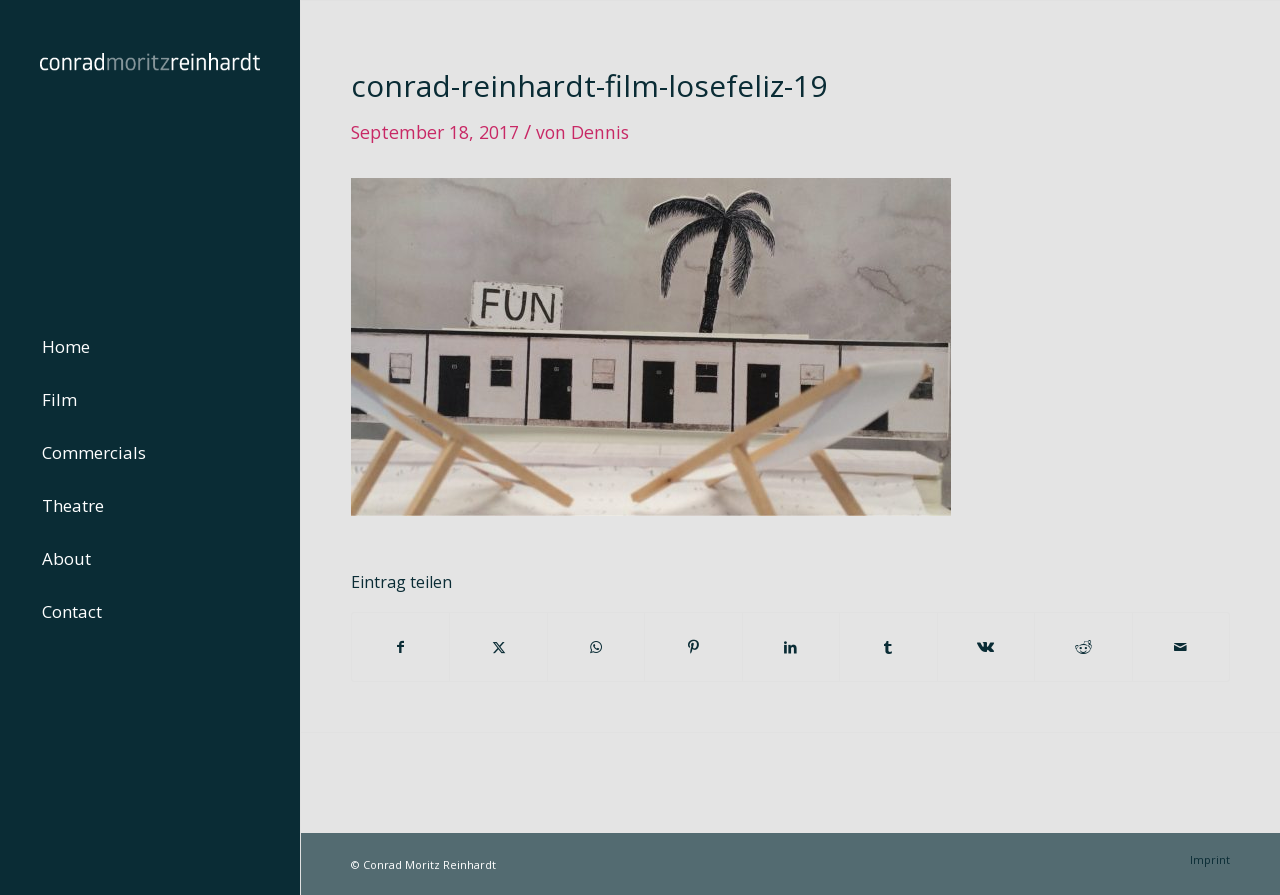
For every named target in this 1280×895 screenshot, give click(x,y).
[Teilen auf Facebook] (400, 647)
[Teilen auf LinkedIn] (791, 647)
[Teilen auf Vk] (986, 647)
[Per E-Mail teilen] (1181, 647)
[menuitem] (150, 347)
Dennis (600, 132)
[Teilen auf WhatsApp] (596, 647)
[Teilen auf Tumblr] (888, 647)
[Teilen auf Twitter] (498, 647)
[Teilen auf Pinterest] (693, 647)
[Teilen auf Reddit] (1083, 647)
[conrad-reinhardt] (150, 150)
